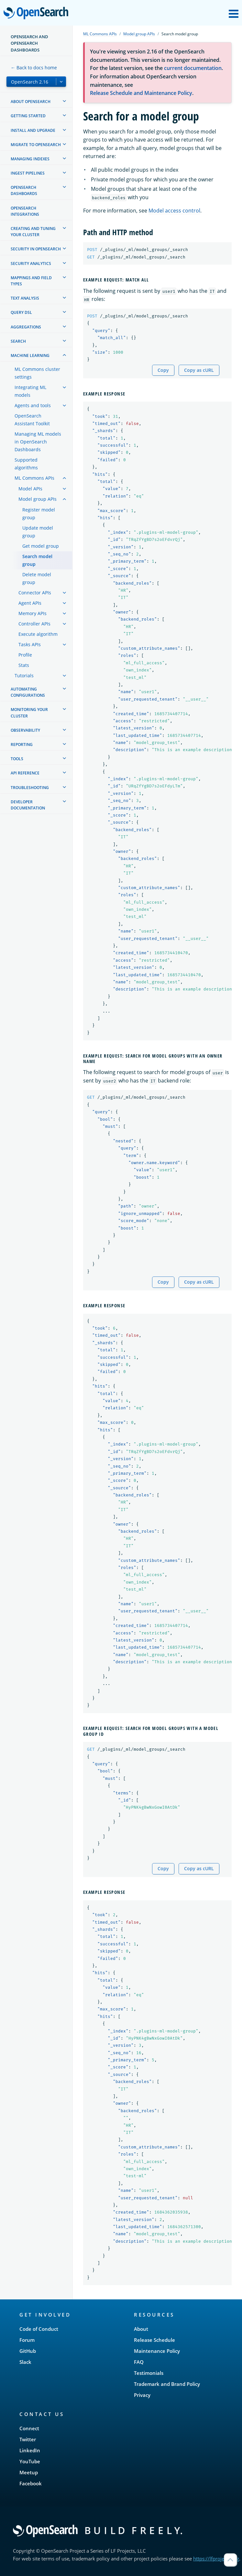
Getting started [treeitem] (28, 116)
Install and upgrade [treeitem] (33, 130)
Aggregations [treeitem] (26, 327)
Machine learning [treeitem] (30, 355)
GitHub (27, 2351)
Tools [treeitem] (17, 758)
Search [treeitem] (18, 341)
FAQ (139, 2362)
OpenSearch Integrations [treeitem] (25, 211)
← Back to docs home (34, 67)
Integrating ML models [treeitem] (30, 391)
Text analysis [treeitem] (25, 298)
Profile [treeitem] (25, 655)
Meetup (28, 2472)
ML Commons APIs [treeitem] (34, 478)
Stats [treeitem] (23, 665)
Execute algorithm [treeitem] (38, 634)
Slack (25, 2362)
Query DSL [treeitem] (21, 312)
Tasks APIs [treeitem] (29, 644)
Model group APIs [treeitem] (37, 499)
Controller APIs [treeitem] (34, 624)
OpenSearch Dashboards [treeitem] (24, 190)
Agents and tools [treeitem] (33, 405)
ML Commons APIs (100, 34)
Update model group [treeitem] (37, 532)
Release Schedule (154, 2340)
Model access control (174, 210)
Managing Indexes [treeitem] (30, 159)
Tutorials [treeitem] (24, 675)
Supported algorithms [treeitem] (26, 464)
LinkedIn (29, 2450)
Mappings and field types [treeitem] (31, 281)
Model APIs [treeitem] (30, 489)
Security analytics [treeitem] (31, 263)
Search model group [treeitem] (37, 560)
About (141, 2329)
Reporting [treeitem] (22, 744)
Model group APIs (139, 34)
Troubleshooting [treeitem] (30, 787)
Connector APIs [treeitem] (34, 593)
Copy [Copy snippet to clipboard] (163, 370)
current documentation (193, 68)
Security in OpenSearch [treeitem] (36, 249)
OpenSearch (38, 13)
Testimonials (148, 2373)
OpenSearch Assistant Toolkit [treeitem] (32, 420)
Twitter (27, 2439)
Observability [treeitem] (25, 730)
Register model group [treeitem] (38, 514)
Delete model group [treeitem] (36, 578)
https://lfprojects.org (216, 2558)
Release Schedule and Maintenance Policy (141, 93)
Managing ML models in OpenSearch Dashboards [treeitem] (38, 441)
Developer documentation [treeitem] (28, 805)
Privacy (142, 2395)
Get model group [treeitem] (40, 546)
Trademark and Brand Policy (167, 2384)
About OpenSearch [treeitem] (30, 101)
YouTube (29, 2461)
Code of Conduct (38, 2329)
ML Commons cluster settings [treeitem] (37, 373)
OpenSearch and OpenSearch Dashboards (29, 43)
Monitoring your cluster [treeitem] (29, 712)
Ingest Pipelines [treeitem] (28, 173)
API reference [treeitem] (25, 773)
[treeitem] (64, 101)
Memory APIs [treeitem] (32, 613)
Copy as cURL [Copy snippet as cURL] (199, 370)
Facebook (30, 2483)
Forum (27, 2340)
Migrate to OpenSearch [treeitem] (36, 144)
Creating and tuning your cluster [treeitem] (33, 231)
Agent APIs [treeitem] (29, 603)
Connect (29, 2428)
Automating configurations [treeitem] (28, 692)
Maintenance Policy (157, 2351)
